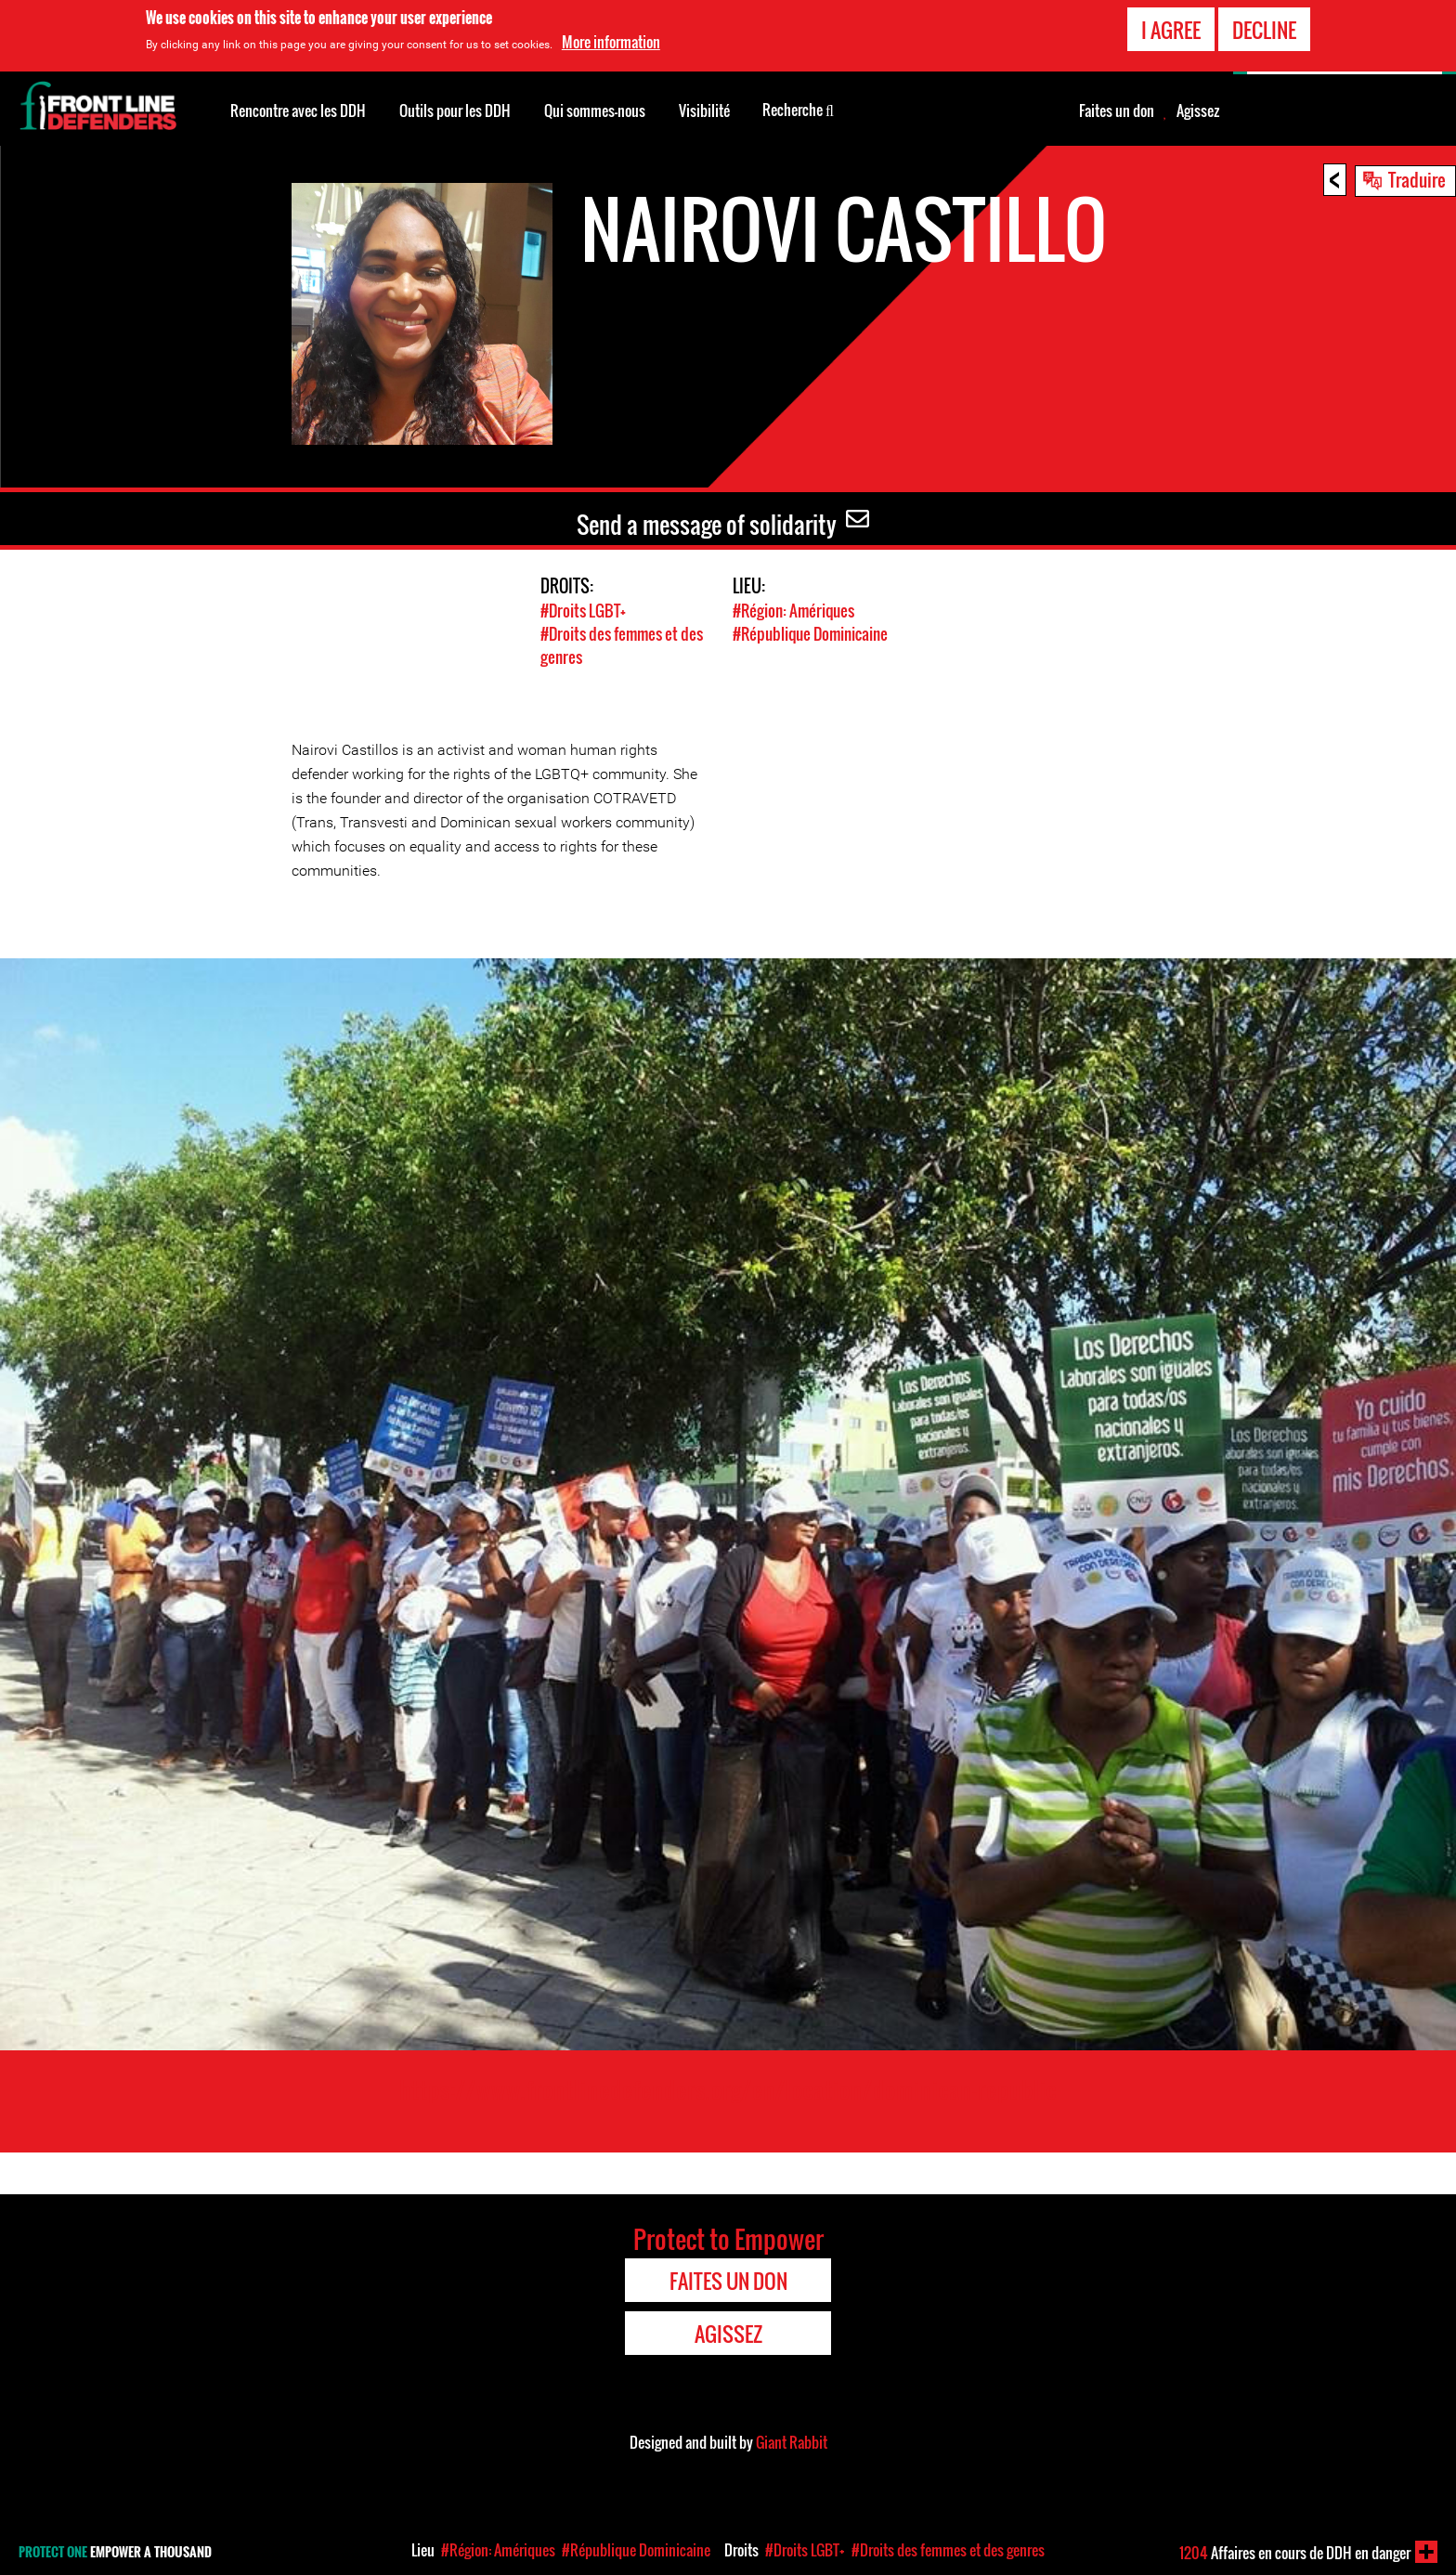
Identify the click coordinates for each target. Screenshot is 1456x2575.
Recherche (798, 108)
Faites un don (1116, 110)
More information (611, 42)
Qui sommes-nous (594, 110)
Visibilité (704, 110)
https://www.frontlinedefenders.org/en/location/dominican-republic (728, 2089)
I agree (1171, 30)
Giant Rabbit (791, 2442)
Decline (1264, 30)
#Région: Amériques (793, 610)
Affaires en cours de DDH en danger (1294, 2553)
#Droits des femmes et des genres (948, 2550)
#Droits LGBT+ (583, 610)
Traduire (1417, 179)
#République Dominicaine (810, 633)
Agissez (1197, 110)
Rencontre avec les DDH (298, 110)
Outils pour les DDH (455, 110)
